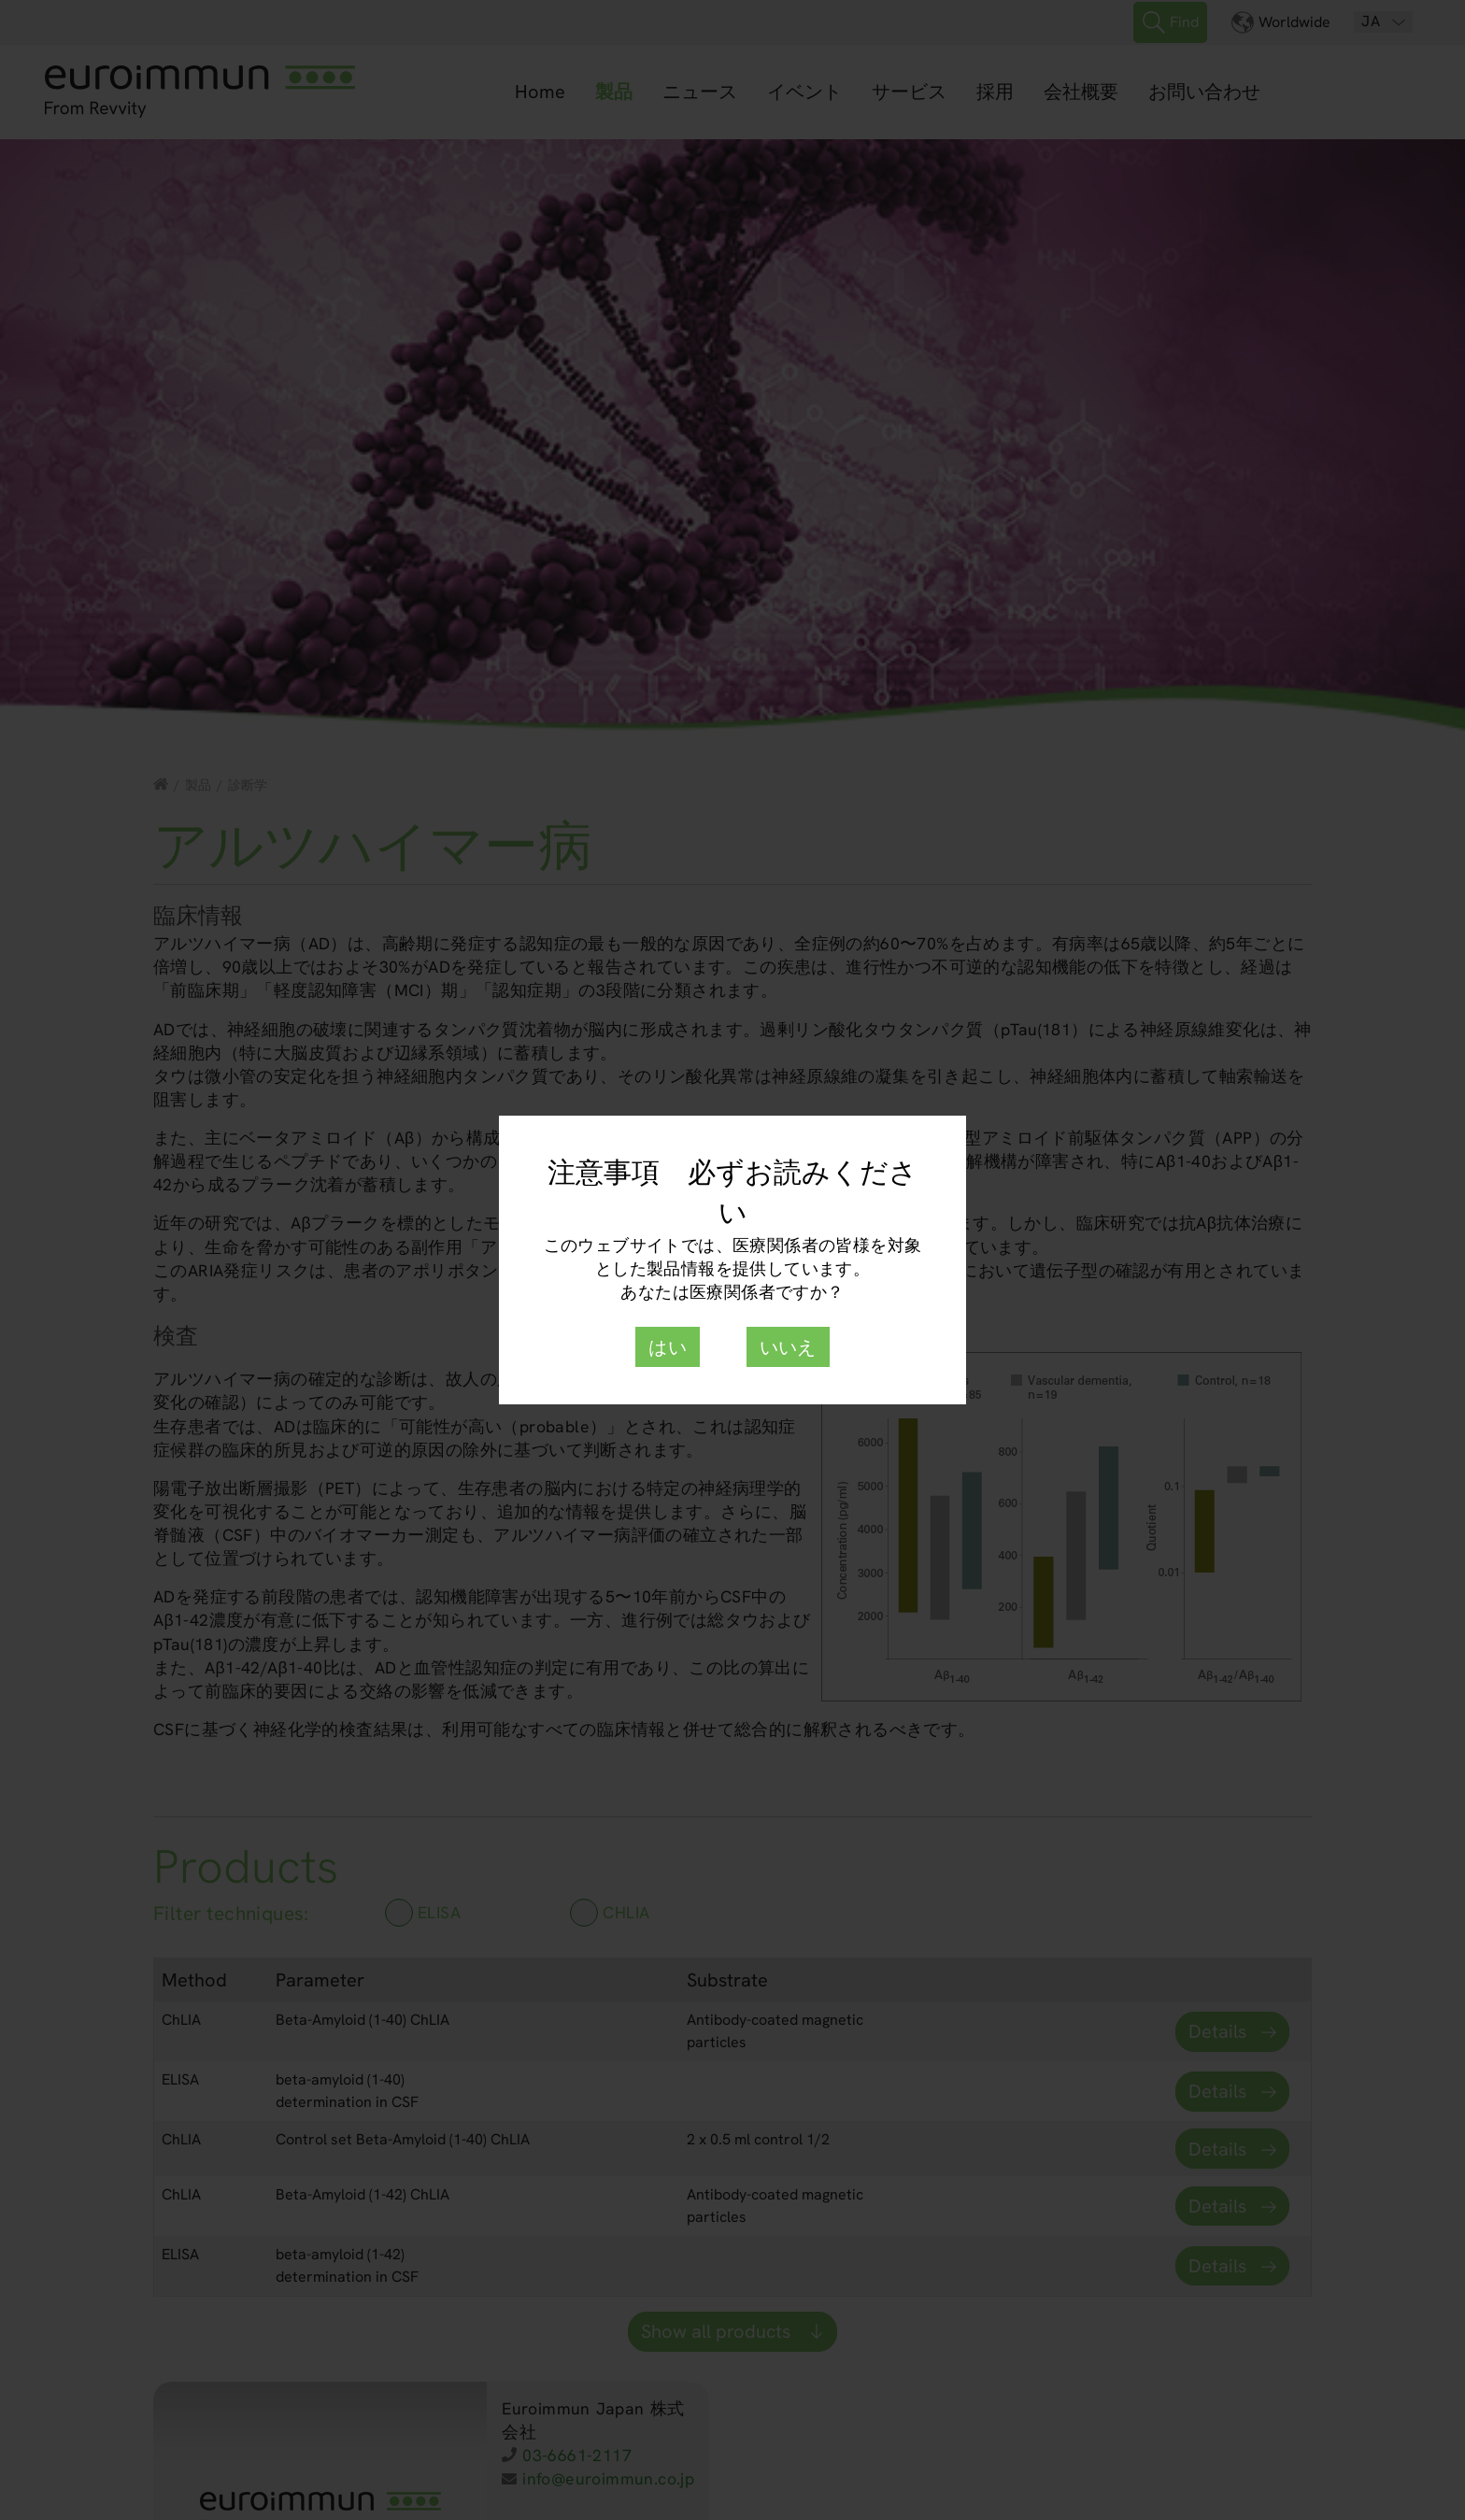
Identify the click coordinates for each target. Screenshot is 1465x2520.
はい (667, 1347)
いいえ (788, 1347)
